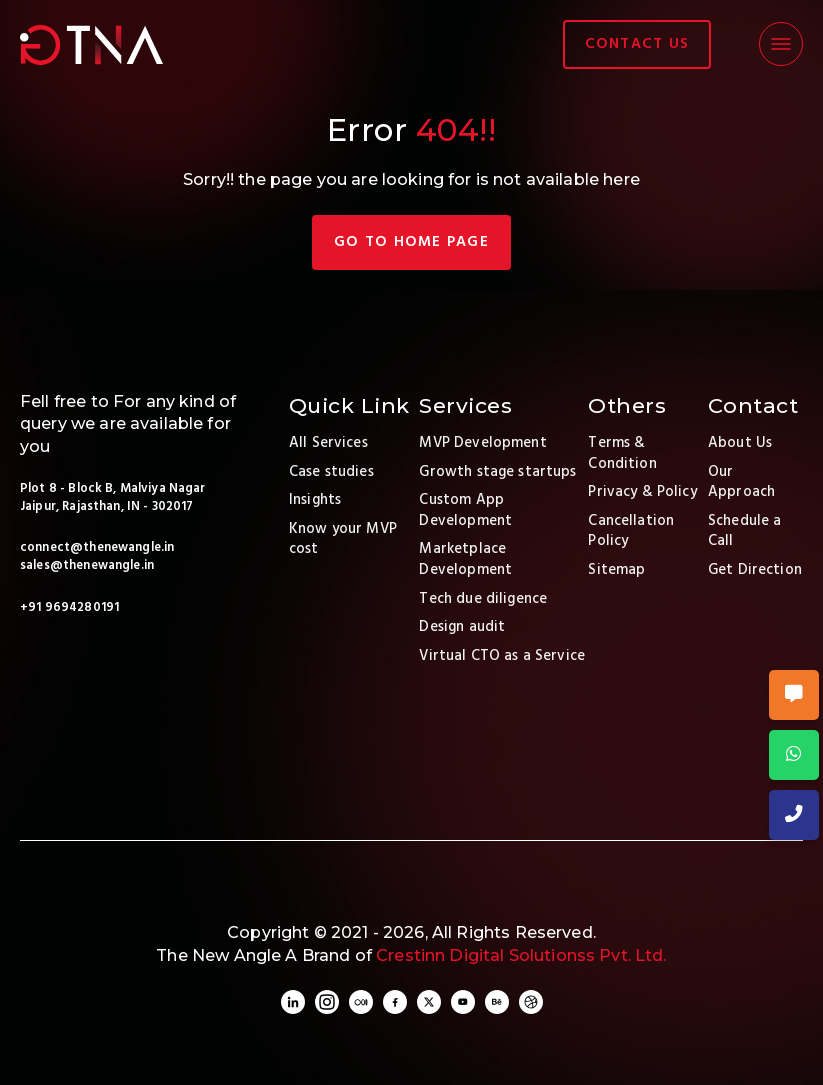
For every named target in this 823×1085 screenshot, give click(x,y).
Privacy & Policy (642, 492)
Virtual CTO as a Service (502, 656)
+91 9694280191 (69, 608)
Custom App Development (465, 510)
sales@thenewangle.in (87, 566)
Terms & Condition (622, 453)
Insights (315, 500)
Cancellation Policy (631, 531)
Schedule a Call (745, 531)
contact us (637, 44)
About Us (740, 443)
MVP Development (482, 443)
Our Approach (741, 482)
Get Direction (755, 570)
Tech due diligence (483, 599)
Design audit (462, 627)
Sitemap (616, 570)
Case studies (331, 472)
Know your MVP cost (343, 539)
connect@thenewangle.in (97, 548)
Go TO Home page (411, 242)
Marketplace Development (465, 559)
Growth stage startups (497, 472)
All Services (328, 443)
